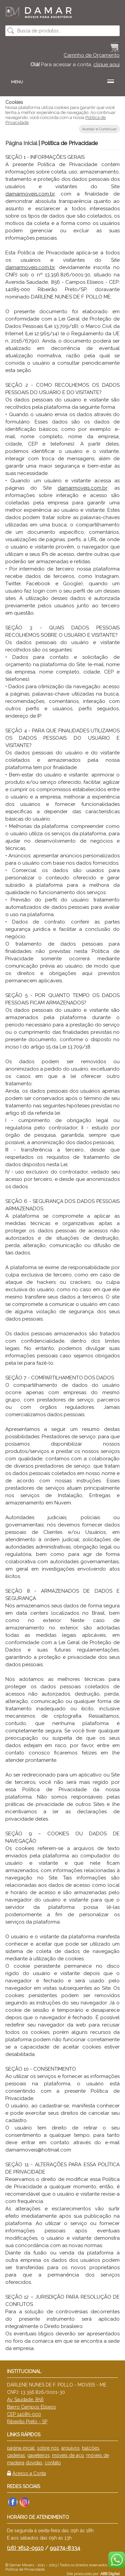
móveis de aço (68, 2455)
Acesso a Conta (29, 2473)
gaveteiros (38, 2455)
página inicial (21, 2448)
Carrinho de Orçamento (92, 55)
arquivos (70, 2448)
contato (53, 2462)
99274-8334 (65, 2548)
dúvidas (34, 2462)
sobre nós (48, 2448)
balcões (90, 2448)
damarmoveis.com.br (30, 194)
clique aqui (106, 65)
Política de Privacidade (25, 2569)
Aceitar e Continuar (99, 129)
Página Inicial (21, 143)
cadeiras (16, 2455)
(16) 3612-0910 (25, 2548)
